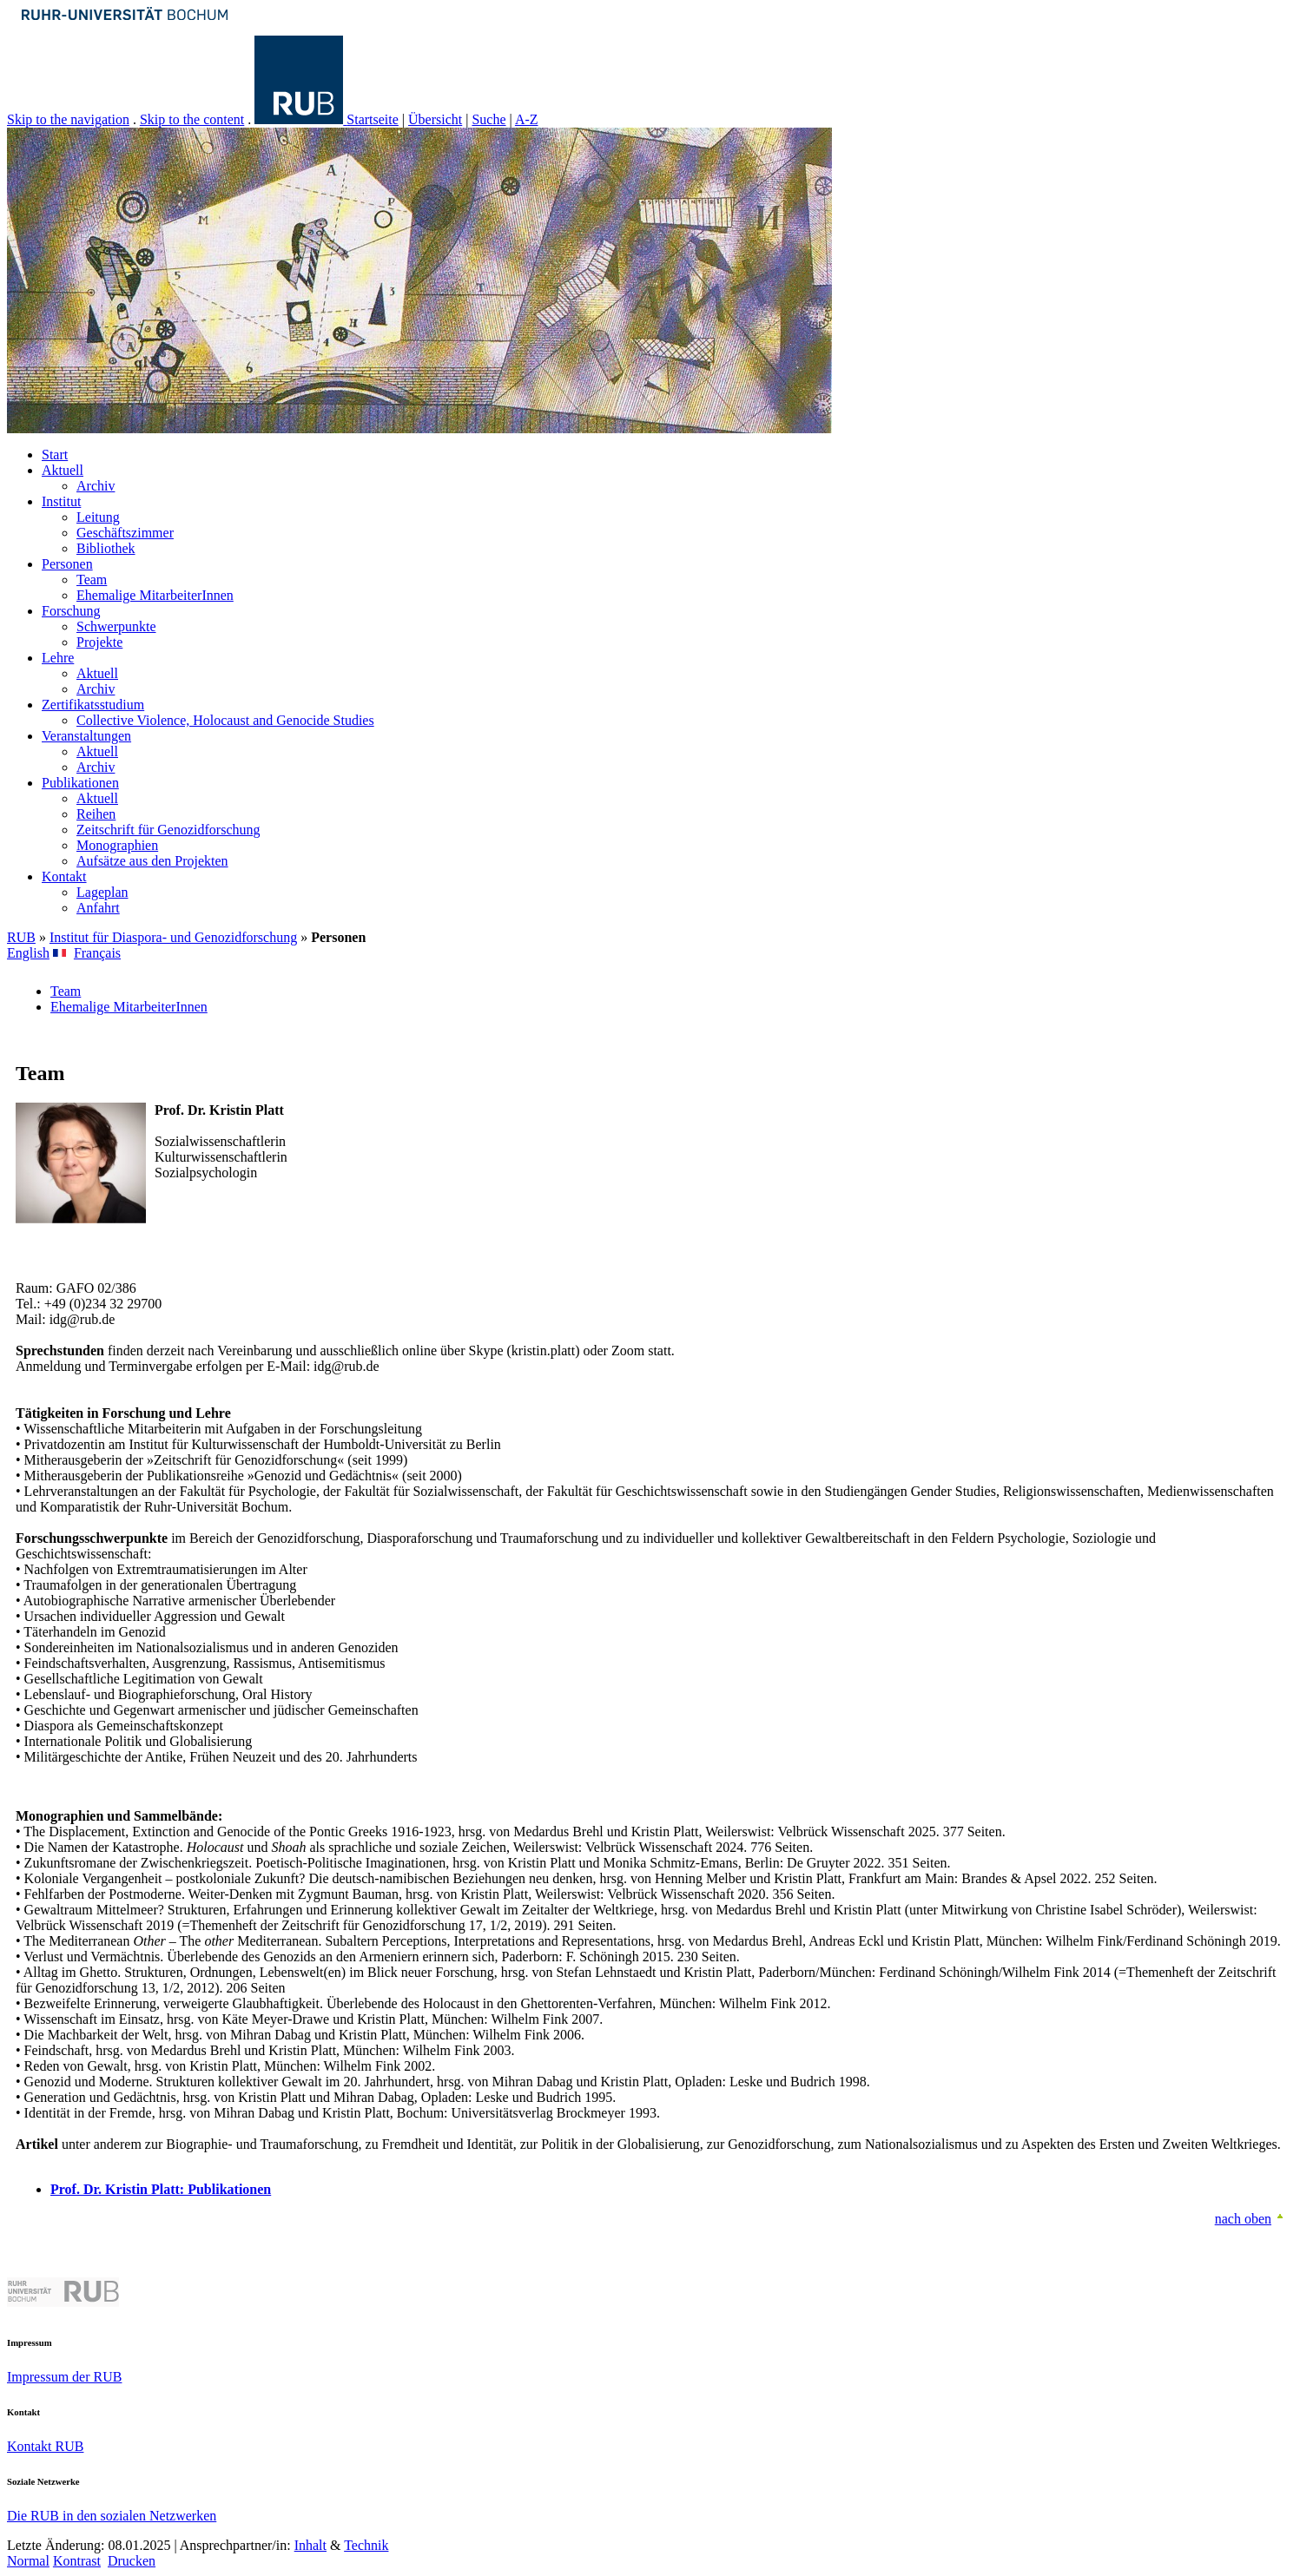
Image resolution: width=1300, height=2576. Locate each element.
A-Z (526, 119)
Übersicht (435, 119)
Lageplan (102, 892)
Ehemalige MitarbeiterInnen (155, 595)
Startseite (372, 119)
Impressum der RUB (64, 2376)
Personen (67, 564)
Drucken (131, 2560)
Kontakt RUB (45, 2446)
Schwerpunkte (116, 626)
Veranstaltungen (86, 735)
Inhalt (310, 2545)
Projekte (99, 642)
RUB (21, 937)
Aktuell (62, 470)
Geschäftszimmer (125, 532)
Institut (61, 501)
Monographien (117, 845)
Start (55, 454)
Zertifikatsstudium (93, 704)
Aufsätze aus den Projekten (152, 860)
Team (91, 579)
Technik (366, 2545)
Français (97, 952)
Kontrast (77, 2560)
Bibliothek (105, 548)
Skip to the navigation (68, 119)
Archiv (95, 485)
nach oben (1243, 2218)
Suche (488, 119)
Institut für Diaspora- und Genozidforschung (173, 937)
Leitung (98, 517)
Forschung (71, 610)
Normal (28, 2560)
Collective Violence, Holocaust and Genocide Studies (225, 720)
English (28, 952)
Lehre (58, 657)
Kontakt (64, 876)
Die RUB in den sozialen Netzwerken (111, 2515)
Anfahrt (98, 907)
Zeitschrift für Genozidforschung (168, 829)
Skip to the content (192, 119)
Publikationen (80, 782)
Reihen (95, 814)
